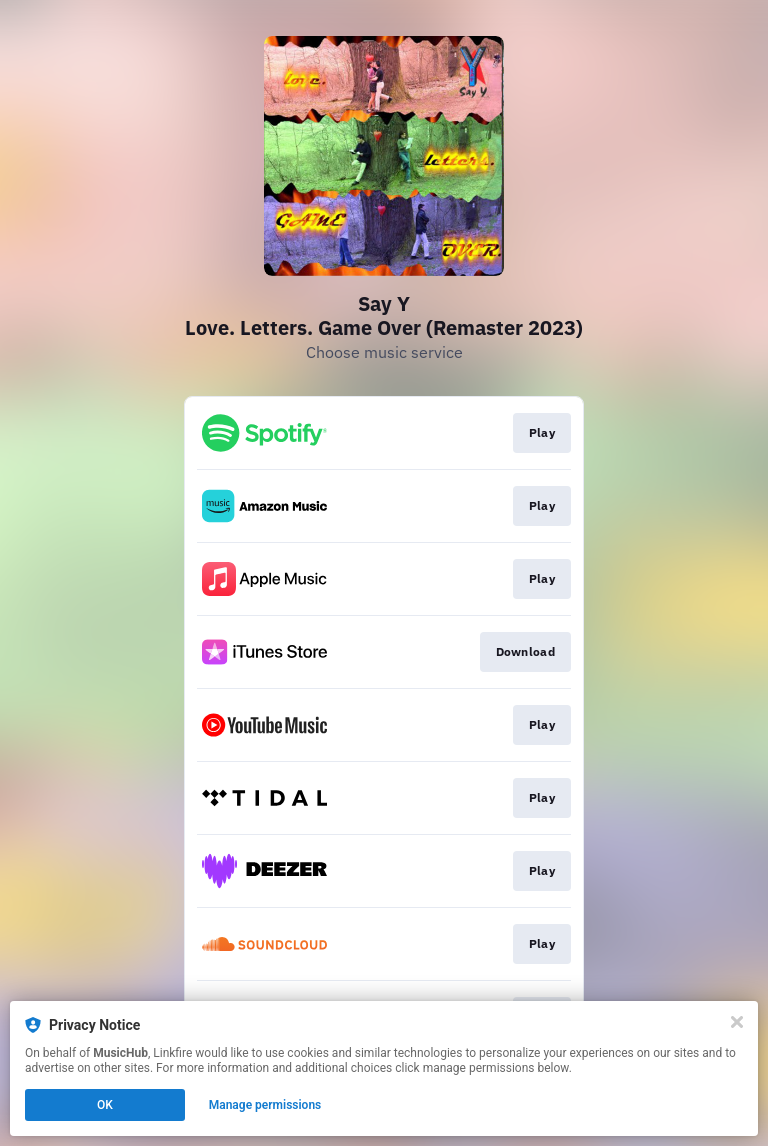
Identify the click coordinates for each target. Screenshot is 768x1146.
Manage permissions (265, 1105)
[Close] (737, 1022)
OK (105, 1105)
